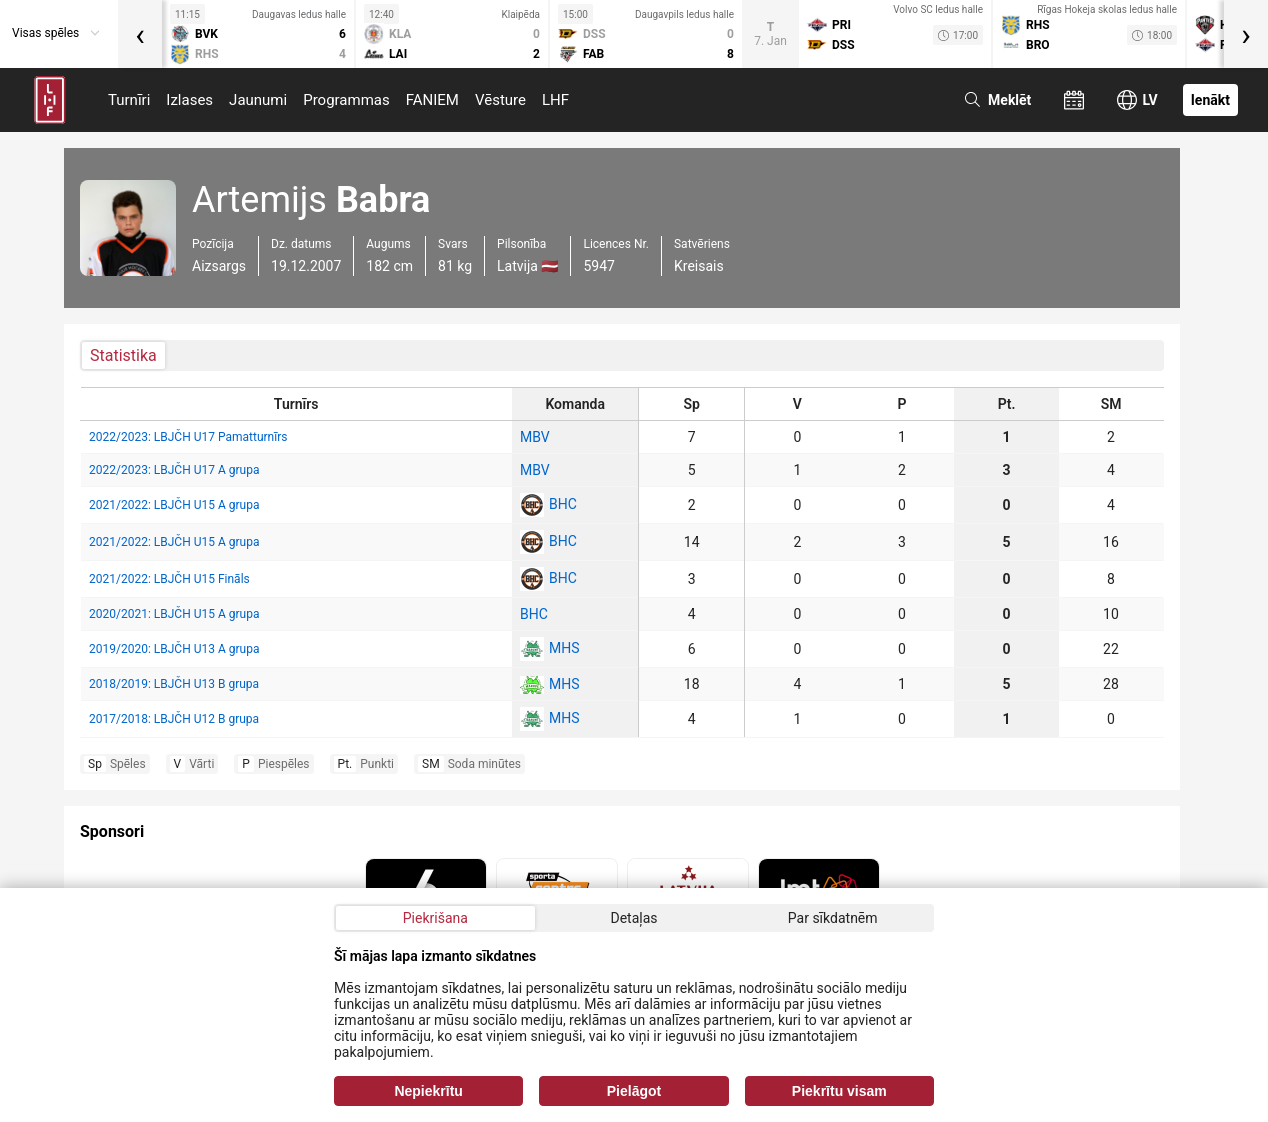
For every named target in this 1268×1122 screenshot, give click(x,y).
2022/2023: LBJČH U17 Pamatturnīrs (188, 437)
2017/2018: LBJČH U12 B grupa (174, 719)
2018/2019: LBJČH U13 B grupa (174, 684)
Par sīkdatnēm (833, 918)
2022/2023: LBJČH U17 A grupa (174, 470)
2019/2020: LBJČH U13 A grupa (174, 649)
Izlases (189, 100)
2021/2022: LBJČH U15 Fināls (169, 579)
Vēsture (500, 100)
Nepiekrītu (428, 1091)
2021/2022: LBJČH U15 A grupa (174, 505)
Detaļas (633, 918)
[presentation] (140, 34)
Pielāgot (634, 1091)
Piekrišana (435, 918)
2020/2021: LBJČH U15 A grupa (174, 614)
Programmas (346, 100)
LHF (555, 100)
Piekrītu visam (839, 1091)
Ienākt (1210, 100)
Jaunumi (258, 100)
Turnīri (129, 100)
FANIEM (432, 100)
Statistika (123, 355)
